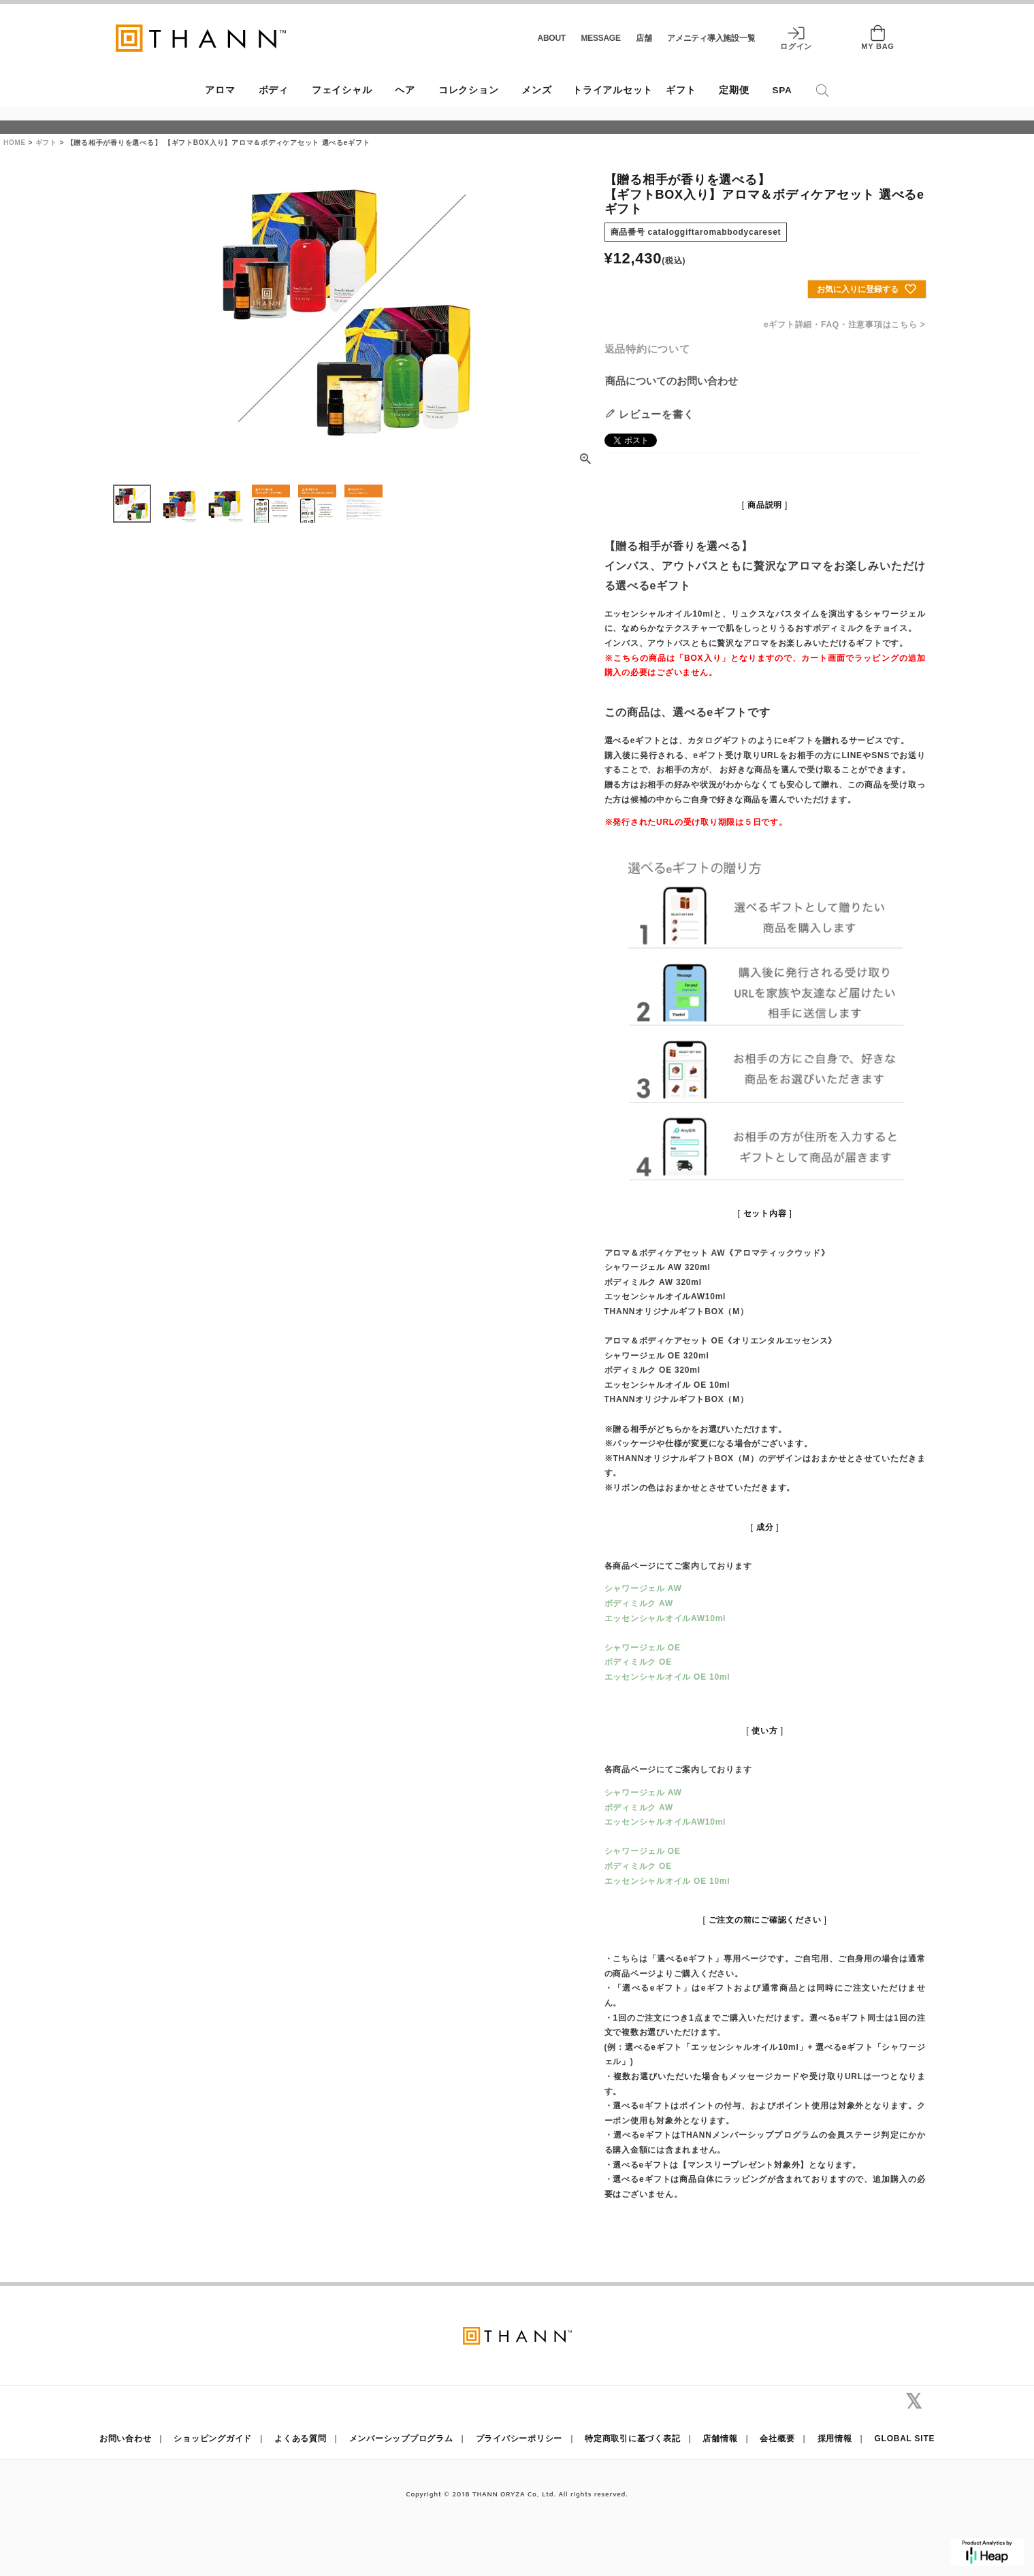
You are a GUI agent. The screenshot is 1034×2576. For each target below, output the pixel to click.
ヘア (405, 90)
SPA (782, 90)
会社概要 (777, 2438)
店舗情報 (719, 2438)
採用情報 (835, 2438)
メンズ (536, 90)
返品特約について (647, 349)
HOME (14, 142)
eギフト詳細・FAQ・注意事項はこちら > (844, 324)
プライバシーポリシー (519, 2438)
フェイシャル (342, 90)
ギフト (681, 90)
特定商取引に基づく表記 (632, 2438)
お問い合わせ (125, 2438)
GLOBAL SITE (905, 2438)
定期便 (734, 90)
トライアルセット (612, 90)
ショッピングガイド (213, 2438)
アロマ (220, 90)
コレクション (468, 90)
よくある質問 (300, 2438)
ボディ (274, 90)
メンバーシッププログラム (401, 2438)
